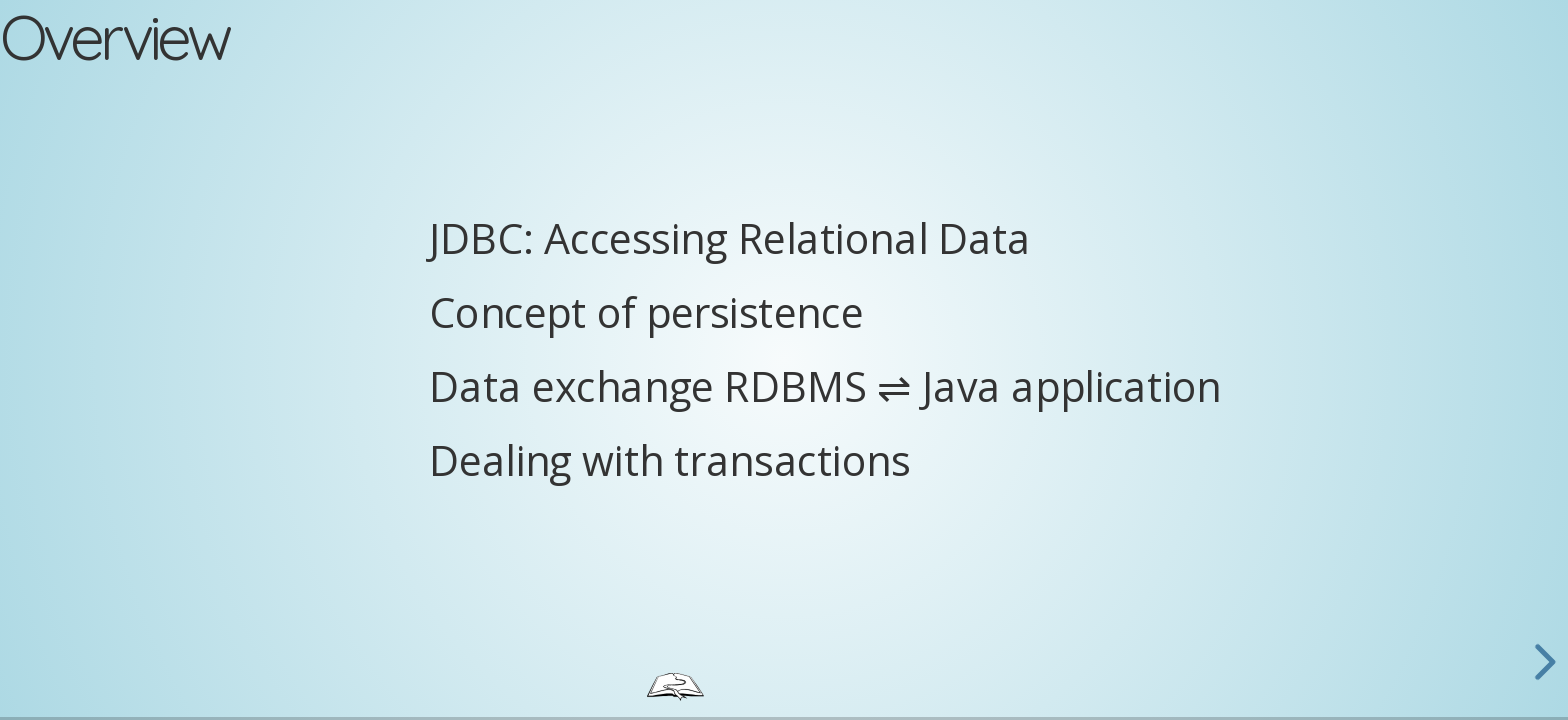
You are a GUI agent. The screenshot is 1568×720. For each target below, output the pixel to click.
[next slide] (1542, 662)
